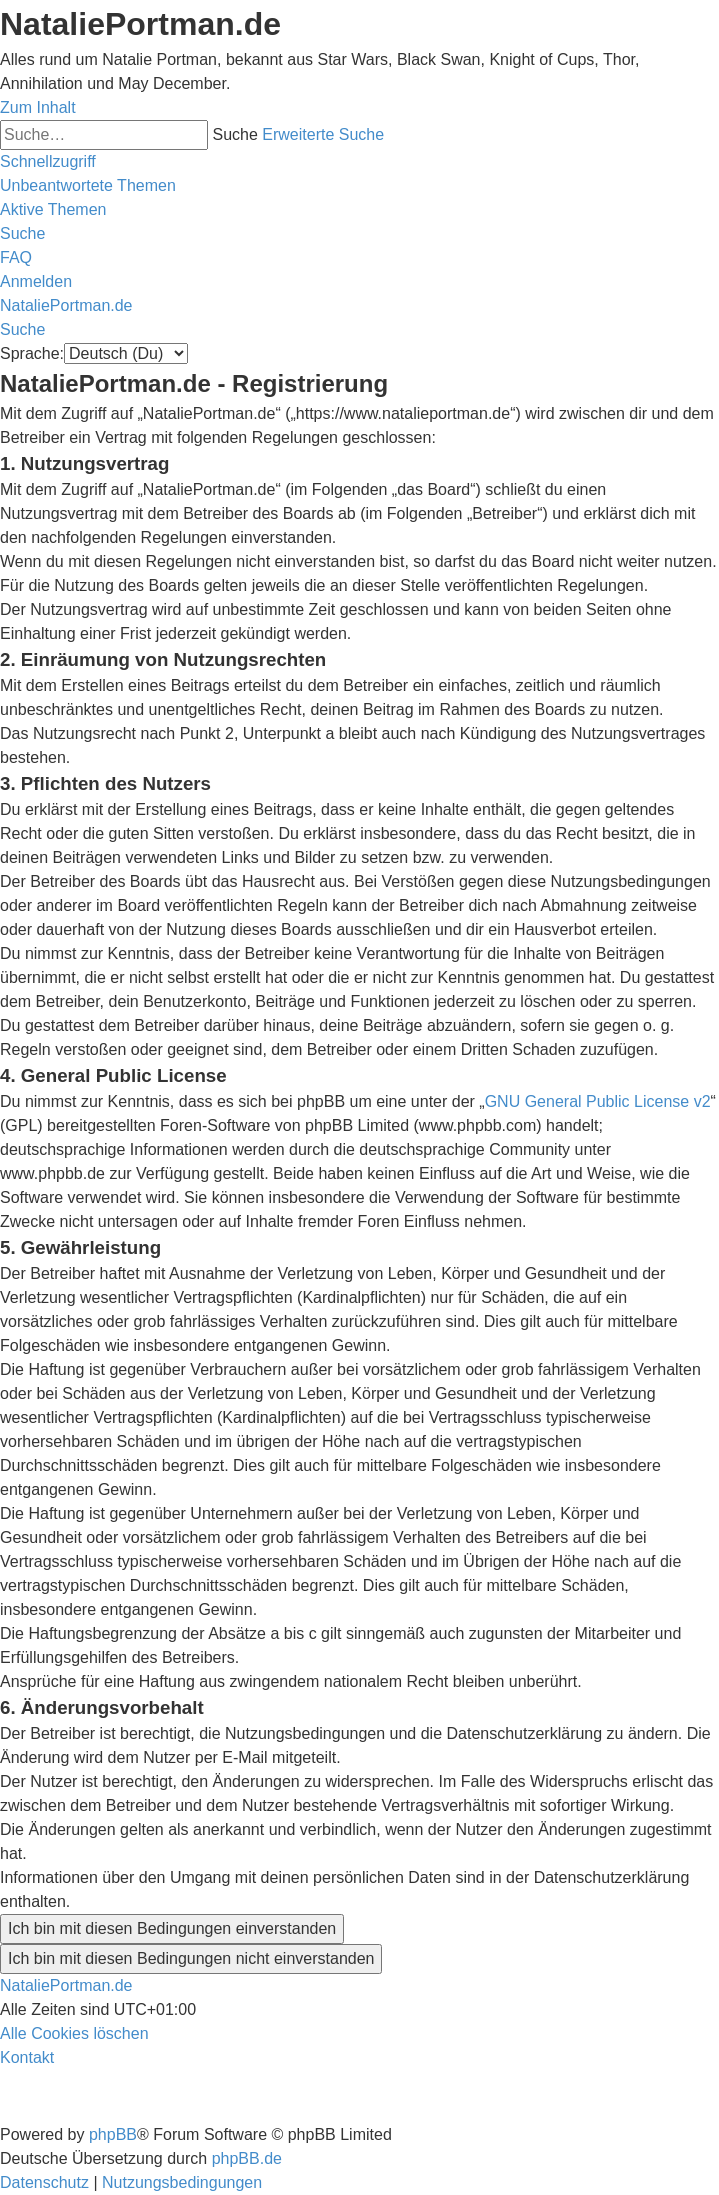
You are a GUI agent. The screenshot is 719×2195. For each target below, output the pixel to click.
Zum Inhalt (38, 107)
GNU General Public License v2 (598, 1101)
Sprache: (32, 353)
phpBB (113, 2134)
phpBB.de (247, 2158)
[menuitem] (88, 185)
